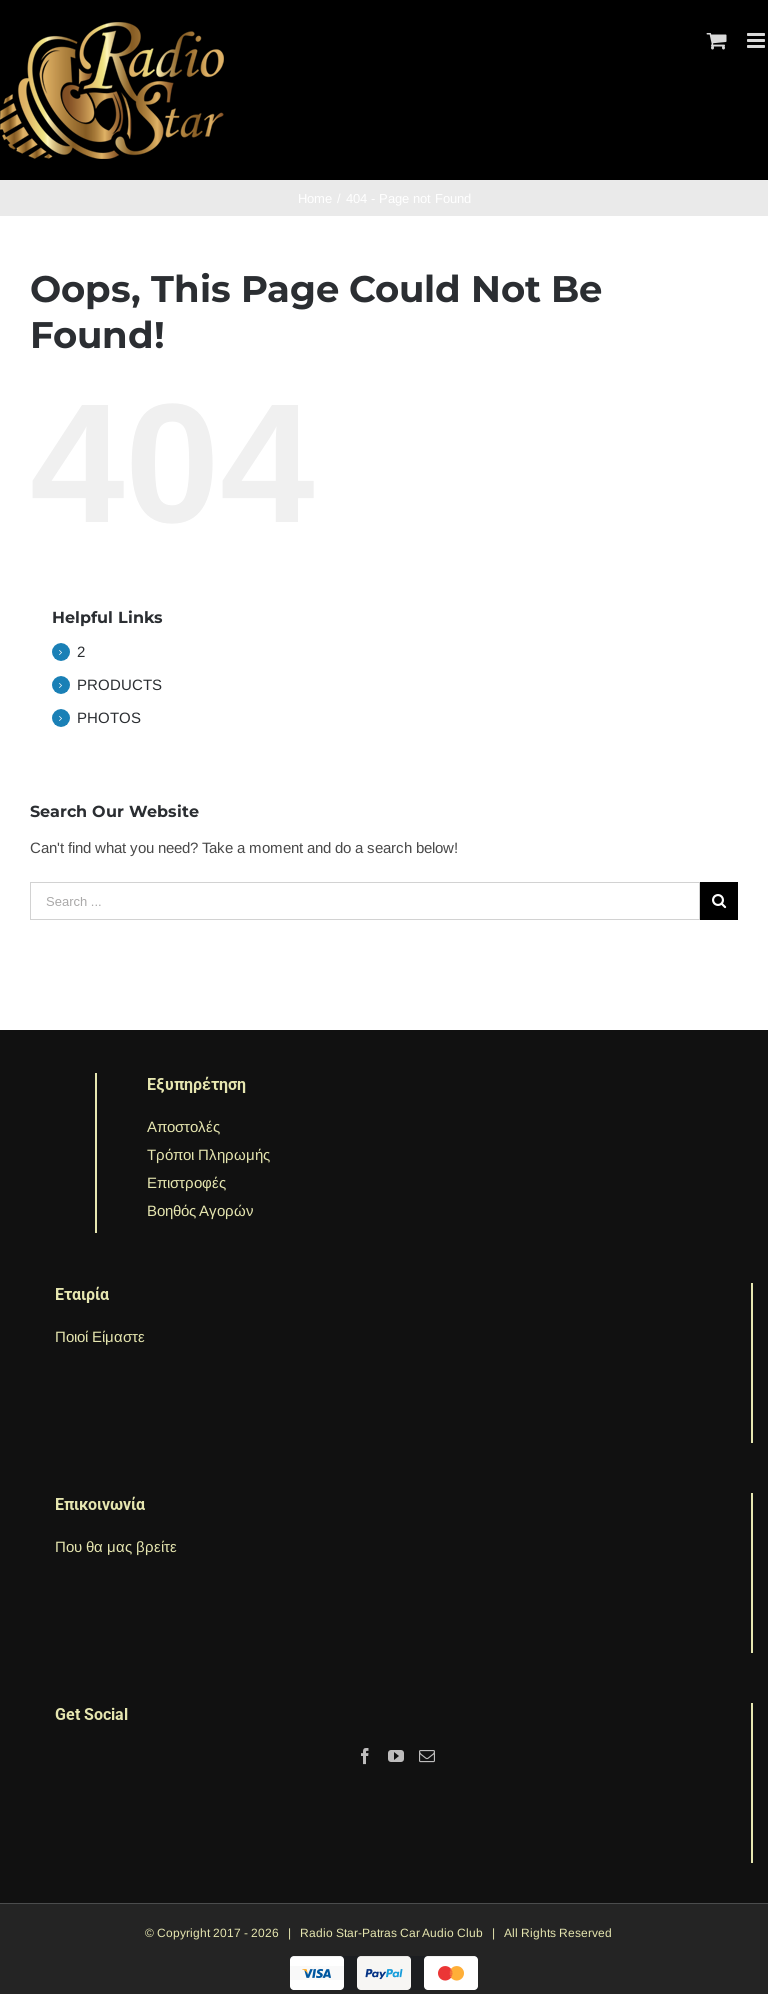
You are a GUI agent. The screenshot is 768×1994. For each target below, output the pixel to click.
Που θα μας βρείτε (116, 1546)
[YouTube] (396, 1756)
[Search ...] (365, 901)
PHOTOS (109, 717)
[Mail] (427, 1756)
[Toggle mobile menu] (757, 40)
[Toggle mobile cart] (717, 40)
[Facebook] (365, 1756)
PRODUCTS (119, 684)
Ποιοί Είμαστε (100, 1336)
